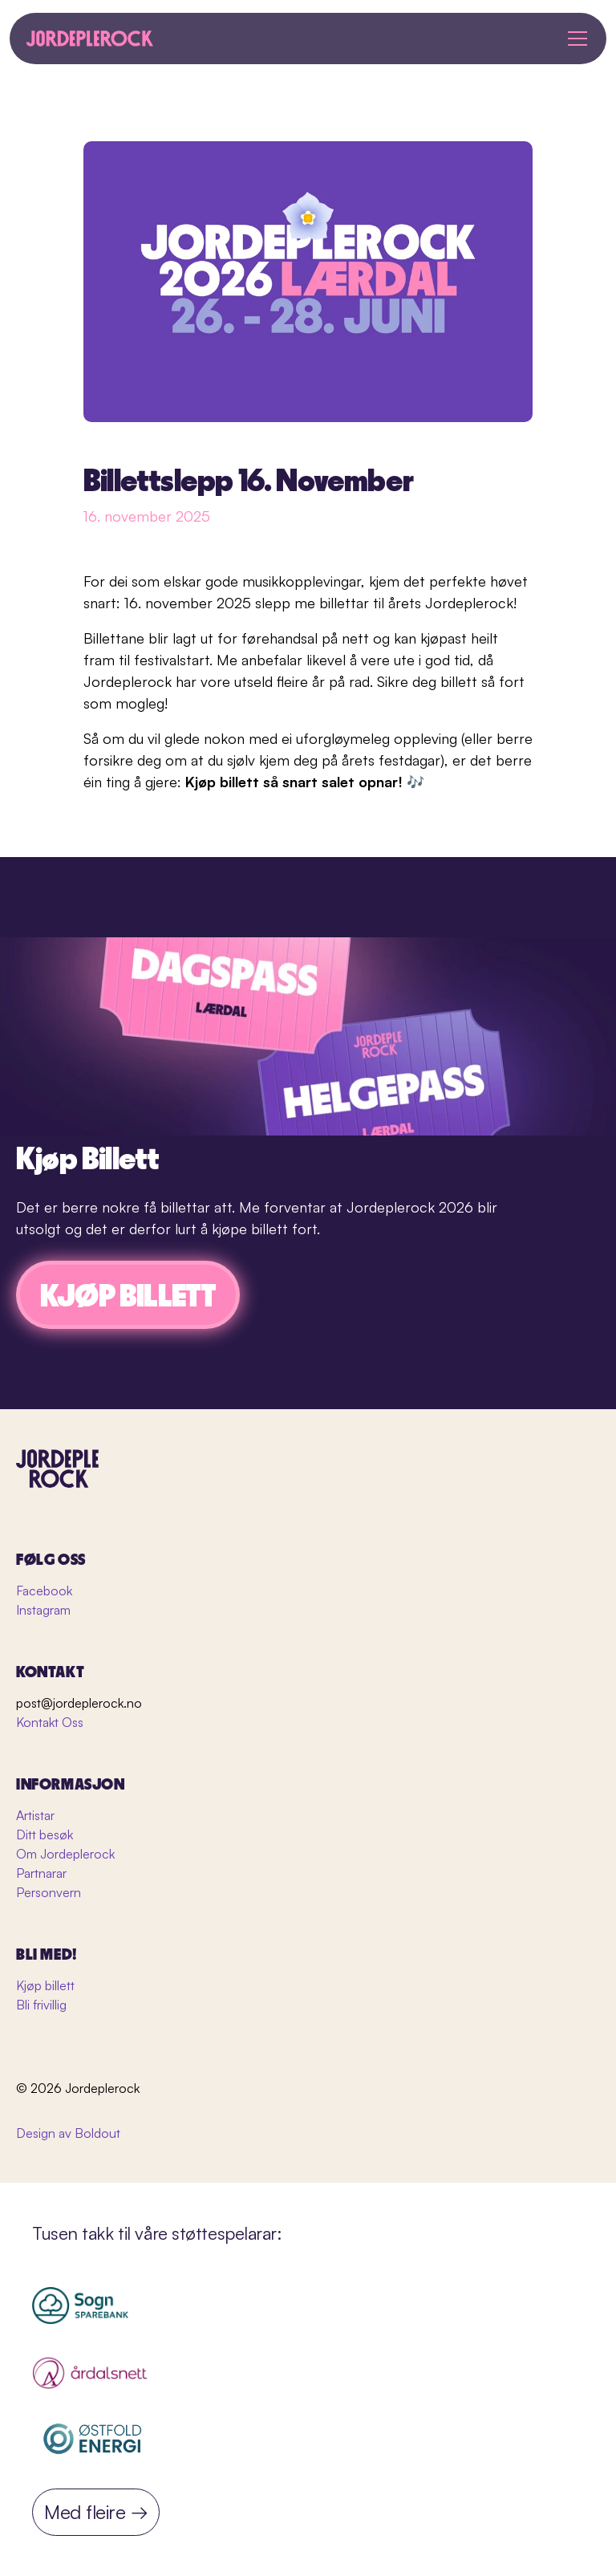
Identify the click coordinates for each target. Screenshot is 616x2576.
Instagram (43, 1610)
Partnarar (41, 1873)
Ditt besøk (44, 1834)
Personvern (48, 1892)
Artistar (35, 1815)
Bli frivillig (41, 2005)
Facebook (44, 1591)
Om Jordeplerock (65, 1854)
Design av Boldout (68, 2133)
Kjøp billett (45, 1985)
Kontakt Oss (49, 1722)
